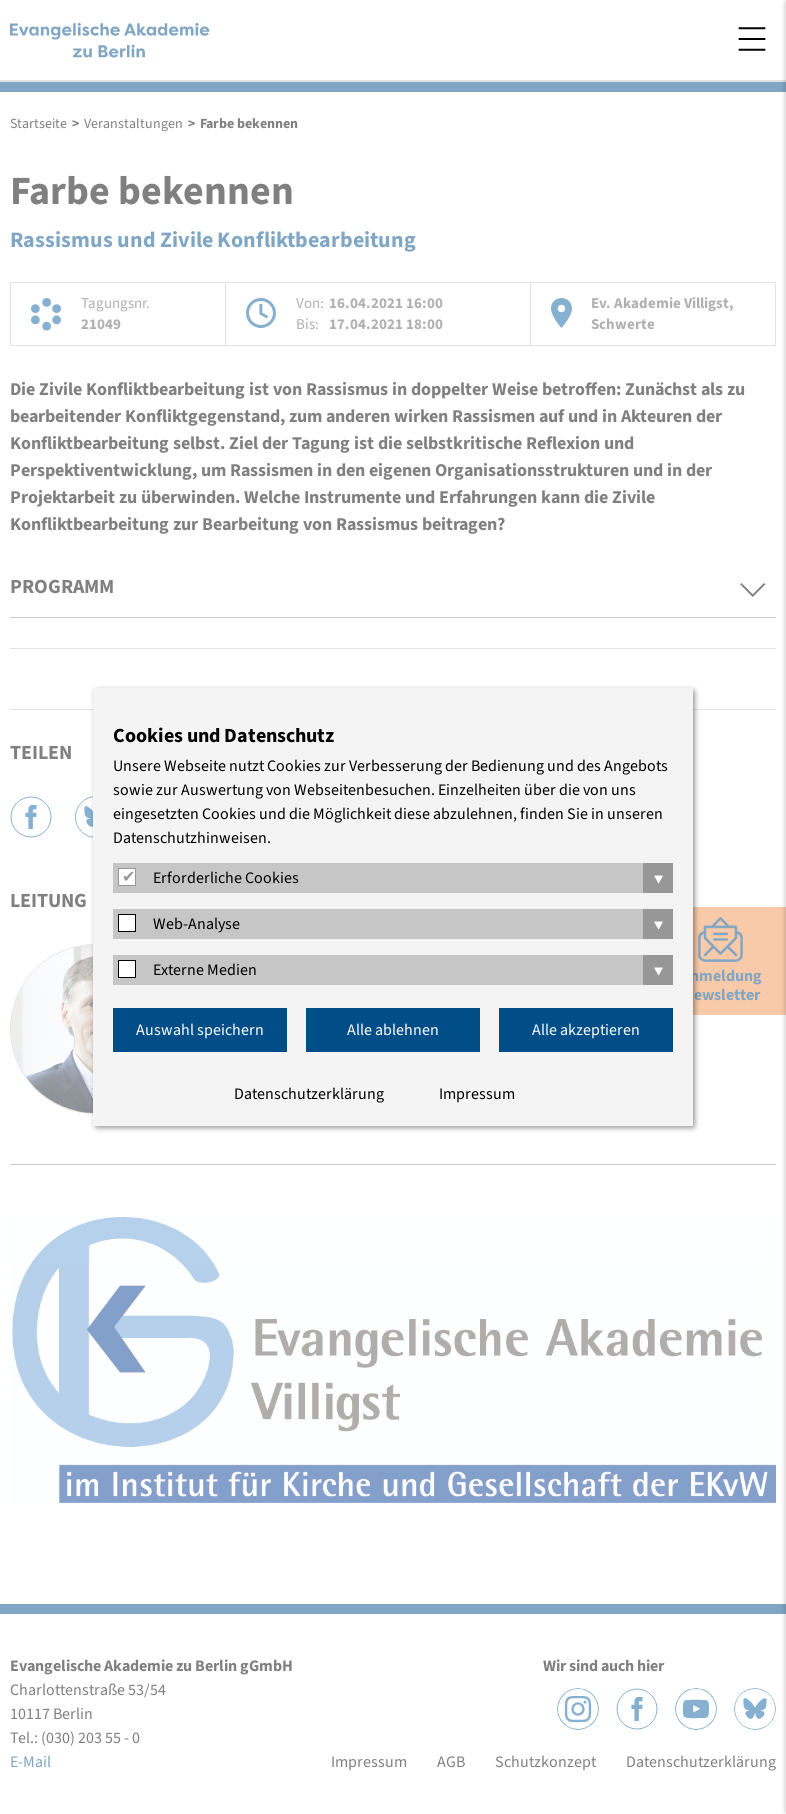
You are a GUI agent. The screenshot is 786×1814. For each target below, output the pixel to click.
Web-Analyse (196, 924)
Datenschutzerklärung (309, 1094)
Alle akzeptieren (586, 1030)
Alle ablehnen (393, 1030)
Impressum (477, 1094)
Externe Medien (205, 970)
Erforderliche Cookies (226, 878)
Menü (752, 39)
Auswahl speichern (200, 1030)
